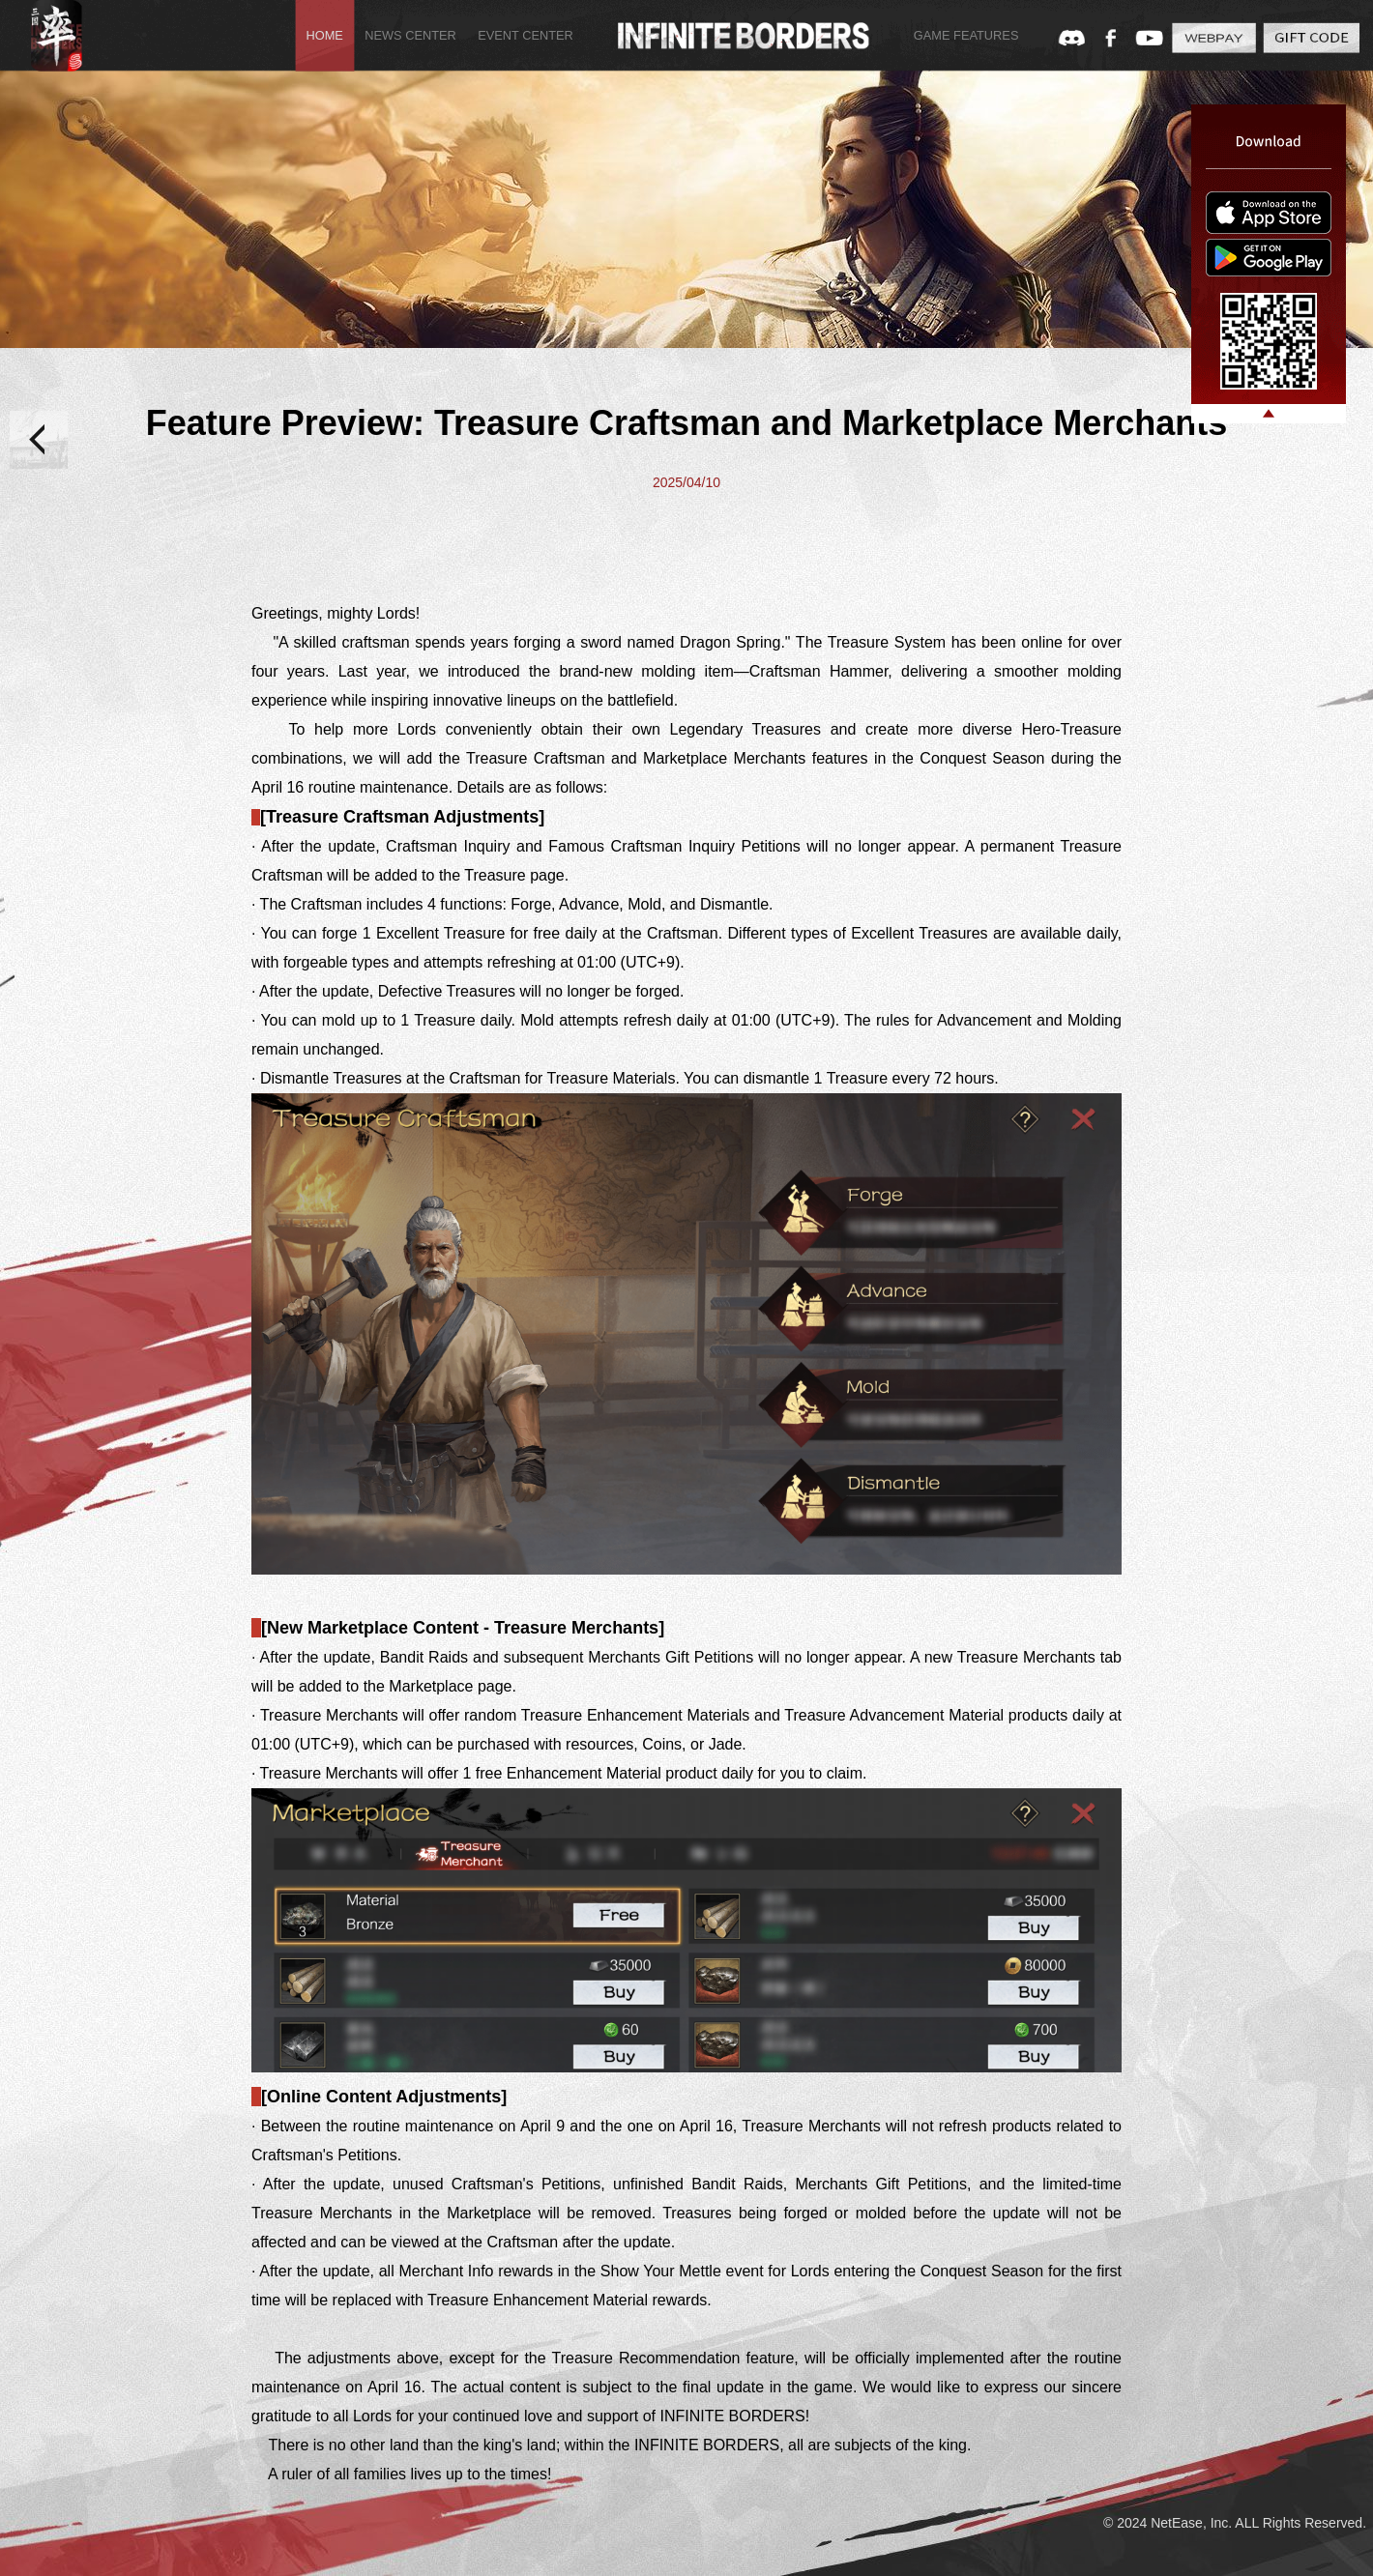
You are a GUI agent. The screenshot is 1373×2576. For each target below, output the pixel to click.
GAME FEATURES (966, 36)
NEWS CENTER (410, 36)
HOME (324, 36)
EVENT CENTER (525, 36)
